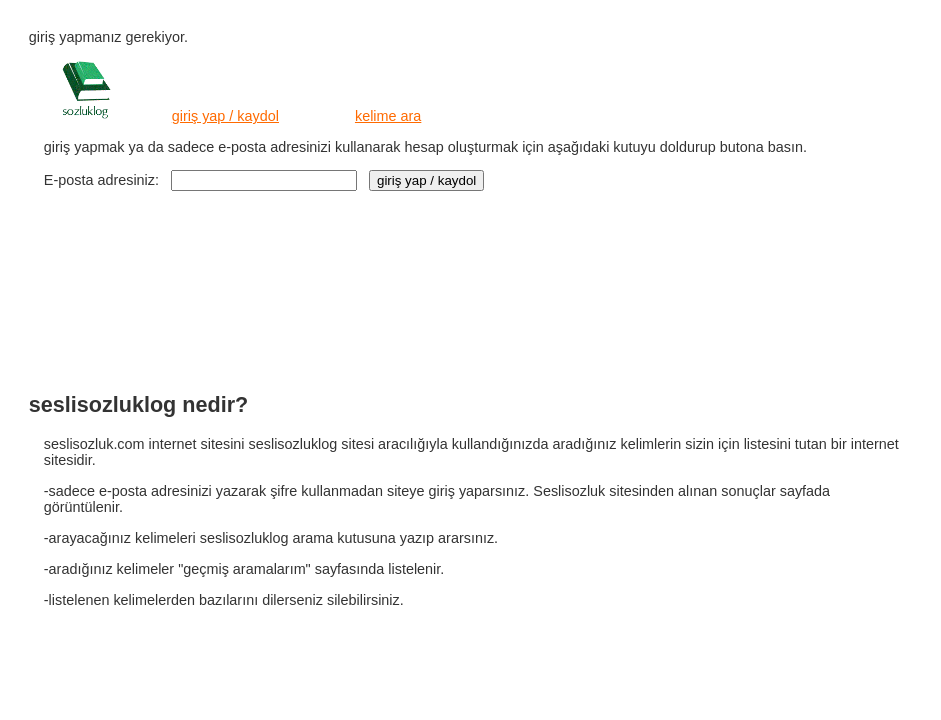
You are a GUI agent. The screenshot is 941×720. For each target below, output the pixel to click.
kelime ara (388, 116)
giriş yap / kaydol (225, 116)
